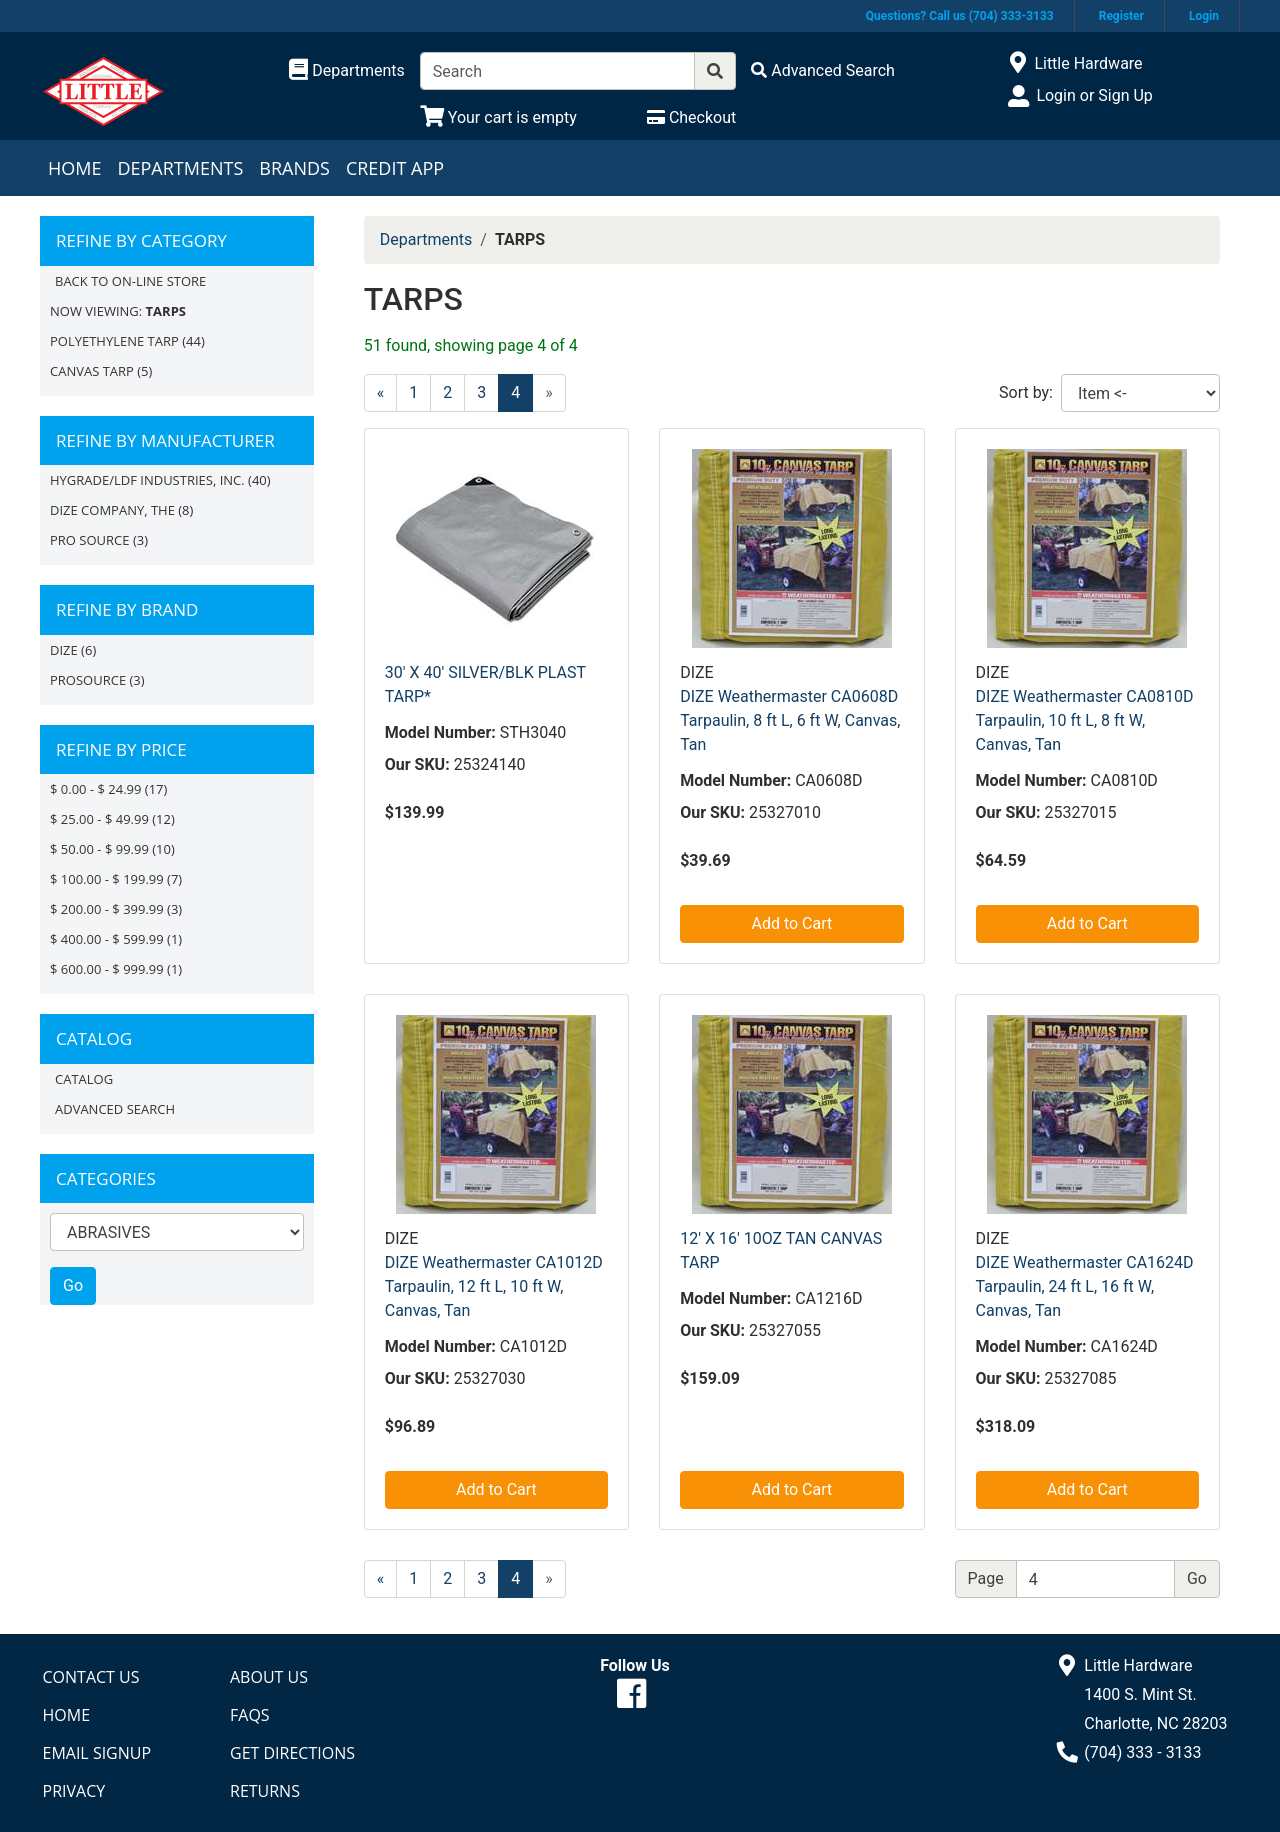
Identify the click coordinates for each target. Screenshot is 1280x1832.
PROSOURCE (88, 680)
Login (1204, 16)
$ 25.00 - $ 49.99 (99, 819)
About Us (269, 1677)
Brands (294, 168)
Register (1121, 16)
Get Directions (292, 1753)
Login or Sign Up (1094, 95)
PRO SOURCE (90, 540)
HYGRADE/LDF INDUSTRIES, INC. (147, 480)
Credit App (395, 168)
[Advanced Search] (823, 70)
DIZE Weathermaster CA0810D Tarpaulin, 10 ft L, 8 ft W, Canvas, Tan (1085, 720)
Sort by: (1026, 392)
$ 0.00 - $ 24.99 (95, 789)
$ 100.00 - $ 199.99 (107, 879)
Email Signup (97, 1753)
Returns (265, 1791)
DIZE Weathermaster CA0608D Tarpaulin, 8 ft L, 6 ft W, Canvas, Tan (790, 720)
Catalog (84, 1079)
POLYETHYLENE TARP (114, 341)
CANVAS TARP (92, 371)
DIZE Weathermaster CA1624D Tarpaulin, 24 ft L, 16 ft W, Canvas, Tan (1085, 1286)
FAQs (250, 1715)
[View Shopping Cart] (498, 117)
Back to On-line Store (130, 281)
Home (74, 168)
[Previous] (381, 393)
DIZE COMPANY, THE (112, 510)
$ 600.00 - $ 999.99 (107, 969)
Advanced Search (115, 1109)
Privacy (74, 1791)
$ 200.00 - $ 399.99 (107, 909)
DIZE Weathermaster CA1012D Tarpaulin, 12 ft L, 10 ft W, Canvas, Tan (494, 1286)
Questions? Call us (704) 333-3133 (960, 16)
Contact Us (91, 1677)
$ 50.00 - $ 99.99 (99, 849)
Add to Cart (791, 923)
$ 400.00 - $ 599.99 (107, 939)
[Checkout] (691, 117)
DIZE (64, 650)
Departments (180, 168)
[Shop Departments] (347, 71)
